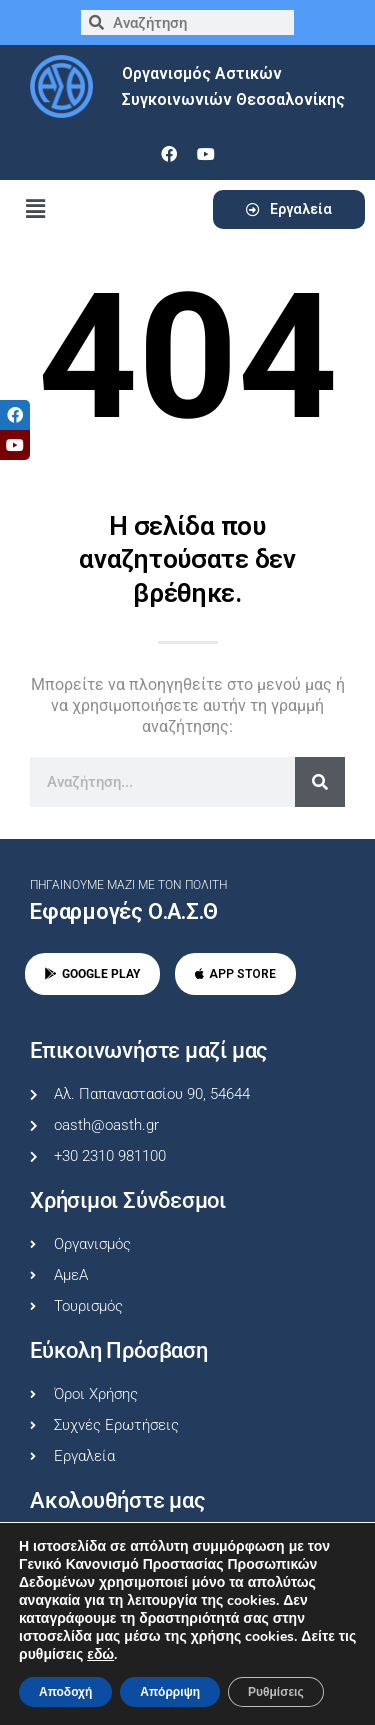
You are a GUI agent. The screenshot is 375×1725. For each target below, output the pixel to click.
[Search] (320, 782)
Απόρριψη (170, 1692)
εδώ (100, 1655)
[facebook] (169, 154)
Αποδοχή (65, 1692)
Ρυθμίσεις (276, 1692)
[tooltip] (15, 415)
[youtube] (206, 154)
